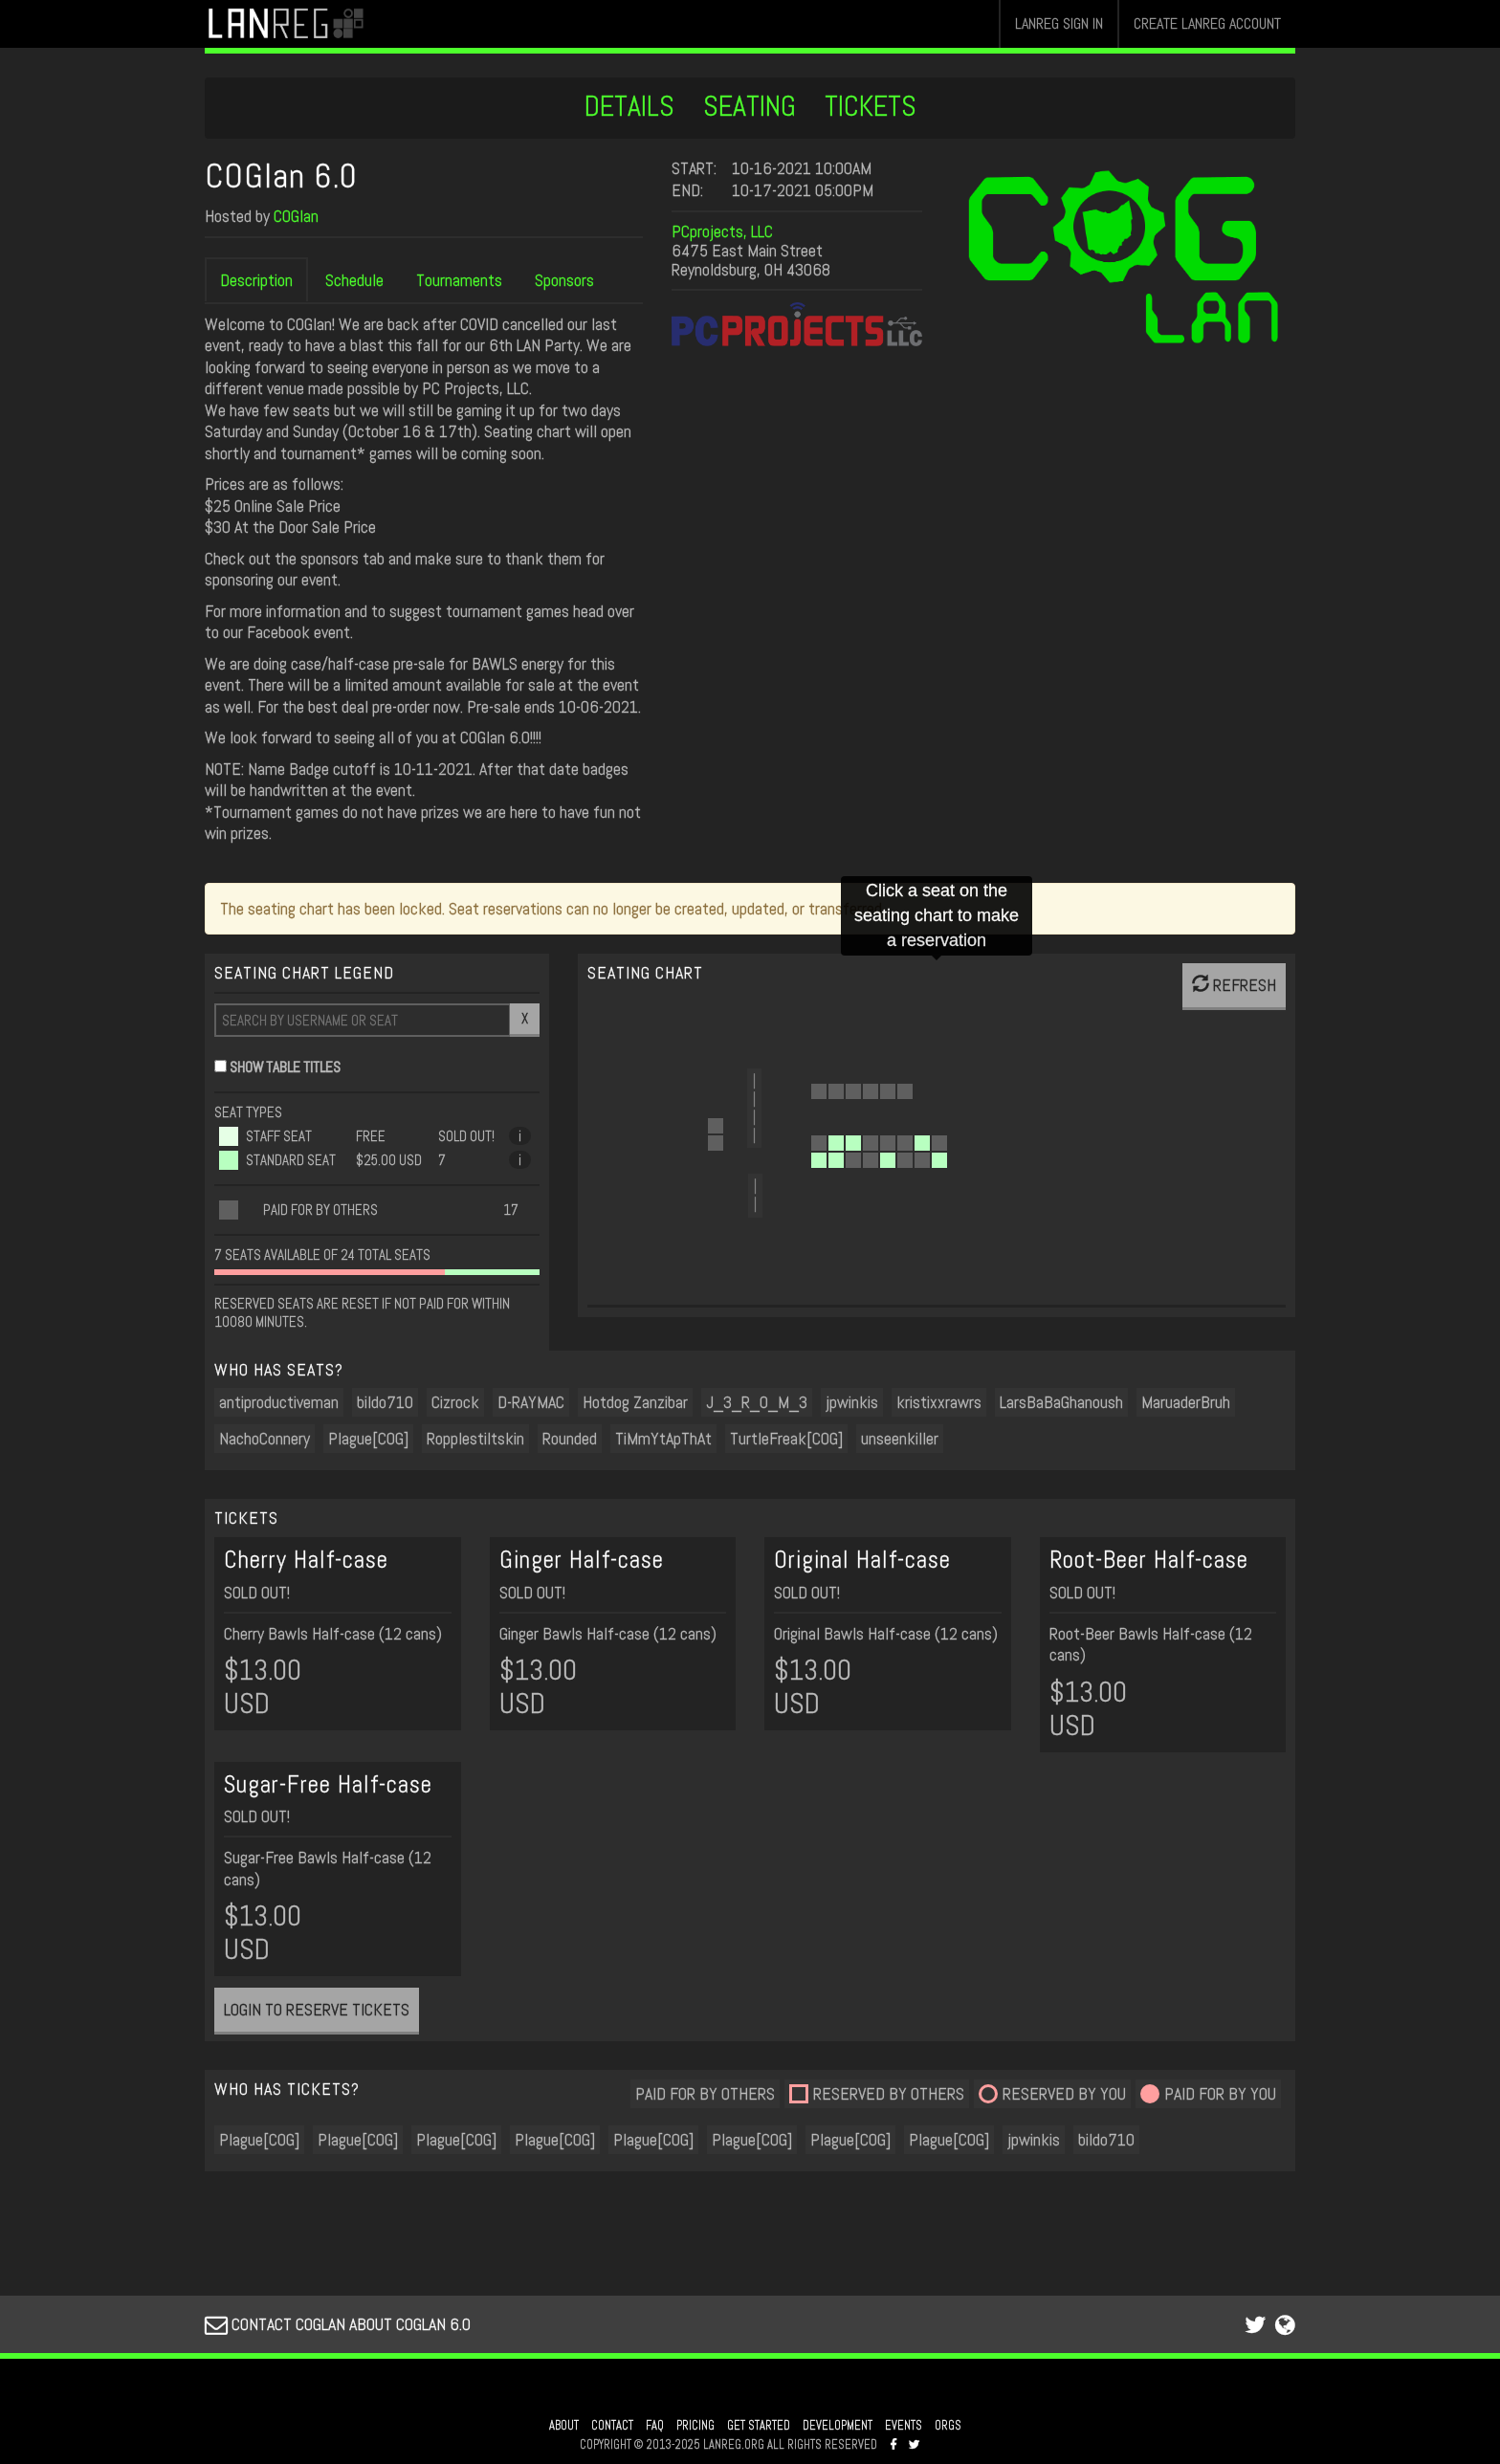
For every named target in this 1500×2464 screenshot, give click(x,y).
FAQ (655, 2425)
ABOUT (564, 2425)
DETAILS (629, 106)
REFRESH (1234, 985)
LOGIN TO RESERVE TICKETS (316, 2009)
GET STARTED (758, 2425)
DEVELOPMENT (837, 2425)
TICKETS (870, 106)
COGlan (296, 216)
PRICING (695, 2425)
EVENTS (903, 2425)
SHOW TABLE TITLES (285, 1067)
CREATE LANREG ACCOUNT (1207, 23)
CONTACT (612, 2425)
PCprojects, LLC (722, 231)
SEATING (749, 106)
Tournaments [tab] (459, 280)
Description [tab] (256, 280)
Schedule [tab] (354, 280)
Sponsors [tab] (564, 280)
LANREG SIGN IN (1059, 23)
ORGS (948, 2425)
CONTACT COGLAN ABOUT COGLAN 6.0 (338, 2324)
